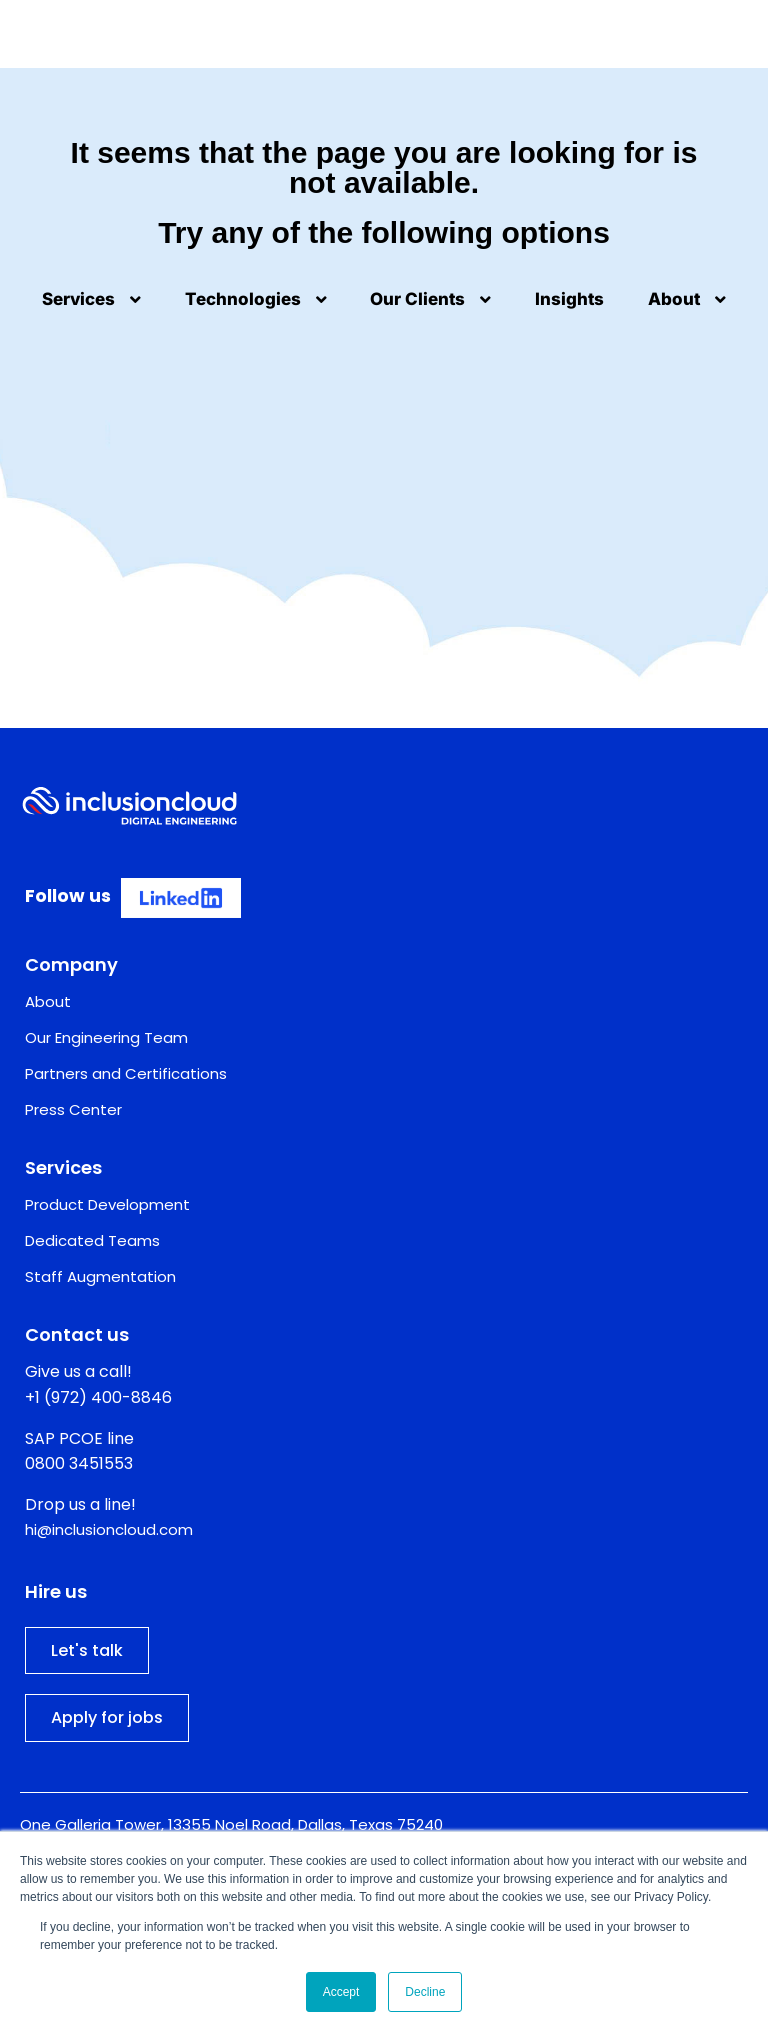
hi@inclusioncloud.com (109, 1529)
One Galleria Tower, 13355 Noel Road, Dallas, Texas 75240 (231, 1824)
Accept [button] (341, 1992)
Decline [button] (425, 1992)
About (687, 299)
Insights (569, 299)
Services (91, 299)
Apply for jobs (107, 1717)
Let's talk (87, 1650)
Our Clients (430, 299)
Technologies (256, 299)
